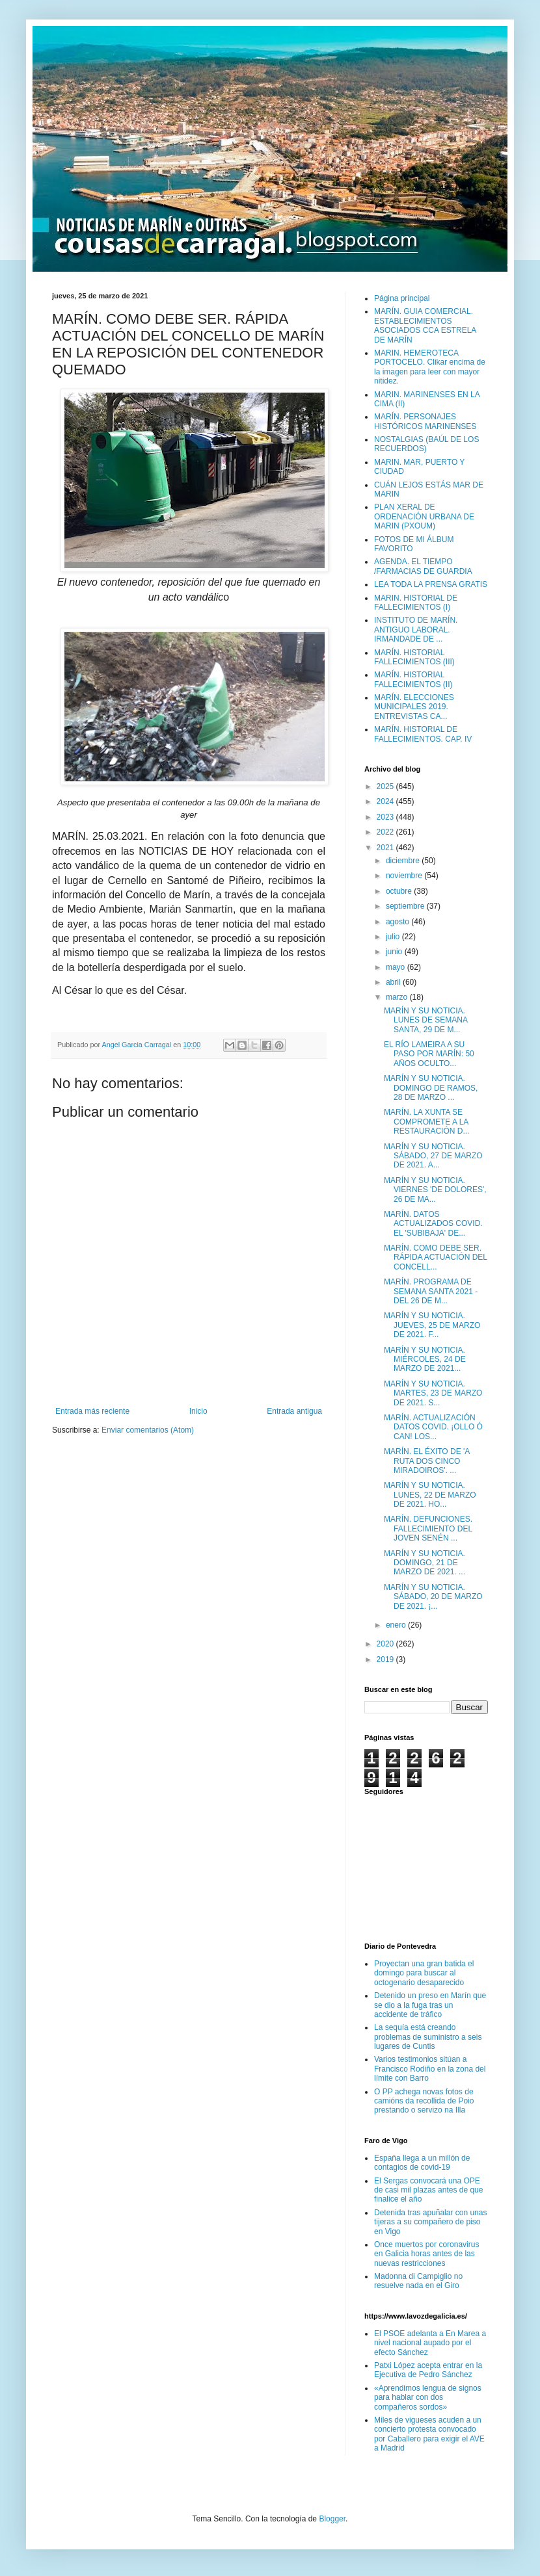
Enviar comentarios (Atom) (147, 1430)
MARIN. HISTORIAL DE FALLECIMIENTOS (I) (415, 602)
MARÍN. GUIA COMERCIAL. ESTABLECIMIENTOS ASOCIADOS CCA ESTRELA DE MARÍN (425, 325)
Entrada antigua (294, 1411)
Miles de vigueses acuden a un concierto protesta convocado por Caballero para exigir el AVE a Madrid (429, 2433)
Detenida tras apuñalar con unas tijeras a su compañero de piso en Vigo (430, 2222)
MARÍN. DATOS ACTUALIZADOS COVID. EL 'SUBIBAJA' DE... (433, 1224)
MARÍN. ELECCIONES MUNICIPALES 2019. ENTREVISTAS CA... (414, 707)
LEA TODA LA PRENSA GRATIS (430, 584)
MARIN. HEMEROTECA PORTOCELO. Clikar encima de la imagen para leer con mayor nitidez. (429, 366)
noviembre (405, 875)
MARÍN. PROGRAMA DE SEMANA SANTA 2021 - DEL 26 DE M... (431, 1291)
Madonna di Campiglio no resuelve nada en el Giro (418, 2281)
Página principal (401, 298)
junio (395, 951)
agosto (398, 921)
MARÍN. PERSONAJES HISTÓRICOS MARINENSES (425, 421)
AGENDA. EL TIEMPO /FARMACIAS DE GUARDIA (423, 566)
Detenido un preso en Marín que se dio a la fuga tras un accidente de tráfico (430, 2005)
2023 (386, 817)
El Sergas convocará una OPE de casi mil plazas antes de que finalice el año (428, 2190)
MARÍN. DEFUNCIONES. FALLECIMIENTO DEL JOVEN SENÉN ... (428, 1528)
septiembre (406, 906)
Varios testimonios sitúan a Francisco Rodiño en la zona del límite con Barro (429, 2069)
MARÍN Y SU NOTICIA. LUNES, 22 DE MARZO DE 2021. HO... (430, 1495)
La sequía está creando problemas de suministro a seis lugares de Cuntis (427, 2037)
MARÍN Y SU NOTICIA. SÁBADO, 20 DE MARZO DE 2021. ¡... (433, 1597)
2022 (386, 832)
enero (397, 1625)
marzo (398, 997)
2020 (386, 1643)
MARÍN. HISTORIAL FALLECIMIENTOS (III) (414, 657)
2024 (386, 801)
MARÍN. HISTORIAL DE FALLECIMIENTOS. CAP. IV (423, 734)
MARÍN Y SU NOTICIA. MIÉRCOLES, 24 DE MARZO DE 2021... (425, 1359)
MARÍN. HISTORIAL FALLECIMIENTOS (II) (413, 679)
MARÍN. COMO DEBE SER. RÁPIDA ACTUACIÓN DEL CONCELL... (435, 1257)
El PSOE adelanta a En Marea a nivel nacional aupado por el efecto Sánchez (430, 2343)
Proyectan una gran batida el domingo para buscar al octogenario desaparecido (424, 1973)
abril (394, 982)
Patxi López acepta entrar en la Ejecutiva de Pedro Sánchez (428, 2370)
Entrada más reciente (92, 1411)
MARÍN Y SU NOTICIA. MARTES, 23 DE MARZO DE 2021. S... (433, 1393)
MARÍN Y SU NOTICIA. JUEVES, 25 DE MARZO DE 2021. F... (432, 1325)
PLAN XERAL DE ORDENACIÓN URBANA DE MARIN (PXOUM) (424, 516)
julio (394, 936)
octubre (400, 891)
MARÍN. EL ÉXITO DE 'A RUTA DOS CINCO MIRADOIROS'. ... (427, 1461)
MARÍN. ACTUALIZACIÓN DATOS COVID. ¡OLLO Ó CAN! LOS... (433, 1427)
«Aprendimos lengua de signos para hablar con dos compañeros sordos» (427, 2398)
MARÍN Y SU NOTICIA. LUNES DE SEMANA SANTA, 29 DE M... (425, 1020)
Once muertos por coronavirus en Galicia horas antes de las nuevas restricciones (426, 2254)
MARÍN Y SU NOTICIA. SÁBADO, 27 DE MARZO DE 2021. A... (433, 1156)
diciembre (404, 860)
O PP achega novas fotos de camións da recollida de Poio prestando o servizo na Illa (424, 2101)
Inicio (198, 1411)
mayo (396, 967)
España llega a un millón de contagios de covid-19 (422, 2162)
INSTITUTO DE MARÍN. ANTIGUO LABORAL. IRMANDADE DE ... (415, 630)
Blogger (332, 2518)
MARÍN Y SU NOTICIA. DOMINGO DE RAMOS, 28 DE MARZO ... (431, 1088)
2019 (386, 1659)
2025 (386, 786)
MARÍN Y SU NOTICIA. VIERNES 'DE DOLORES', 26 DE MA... (435, 1190)
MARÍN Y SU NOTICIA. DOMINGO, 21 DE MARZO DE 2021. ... (424, 1563)
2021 (386, 847)
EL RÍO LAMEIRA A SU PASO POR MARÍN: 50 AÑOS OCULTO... (429, 1054)
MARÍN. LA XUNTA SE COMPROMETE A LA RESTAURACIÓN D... (426, 1122)
